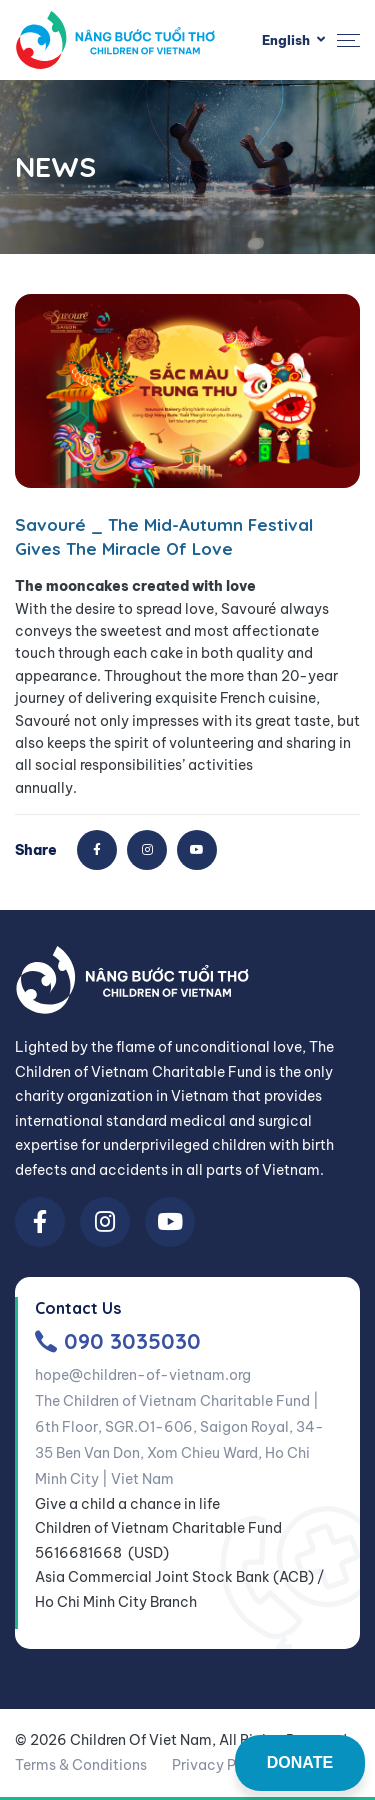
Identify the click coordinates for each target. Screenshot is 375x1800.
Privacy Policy (221, 1765)
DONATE (300, 1762)
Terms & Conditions (81, 1765)
